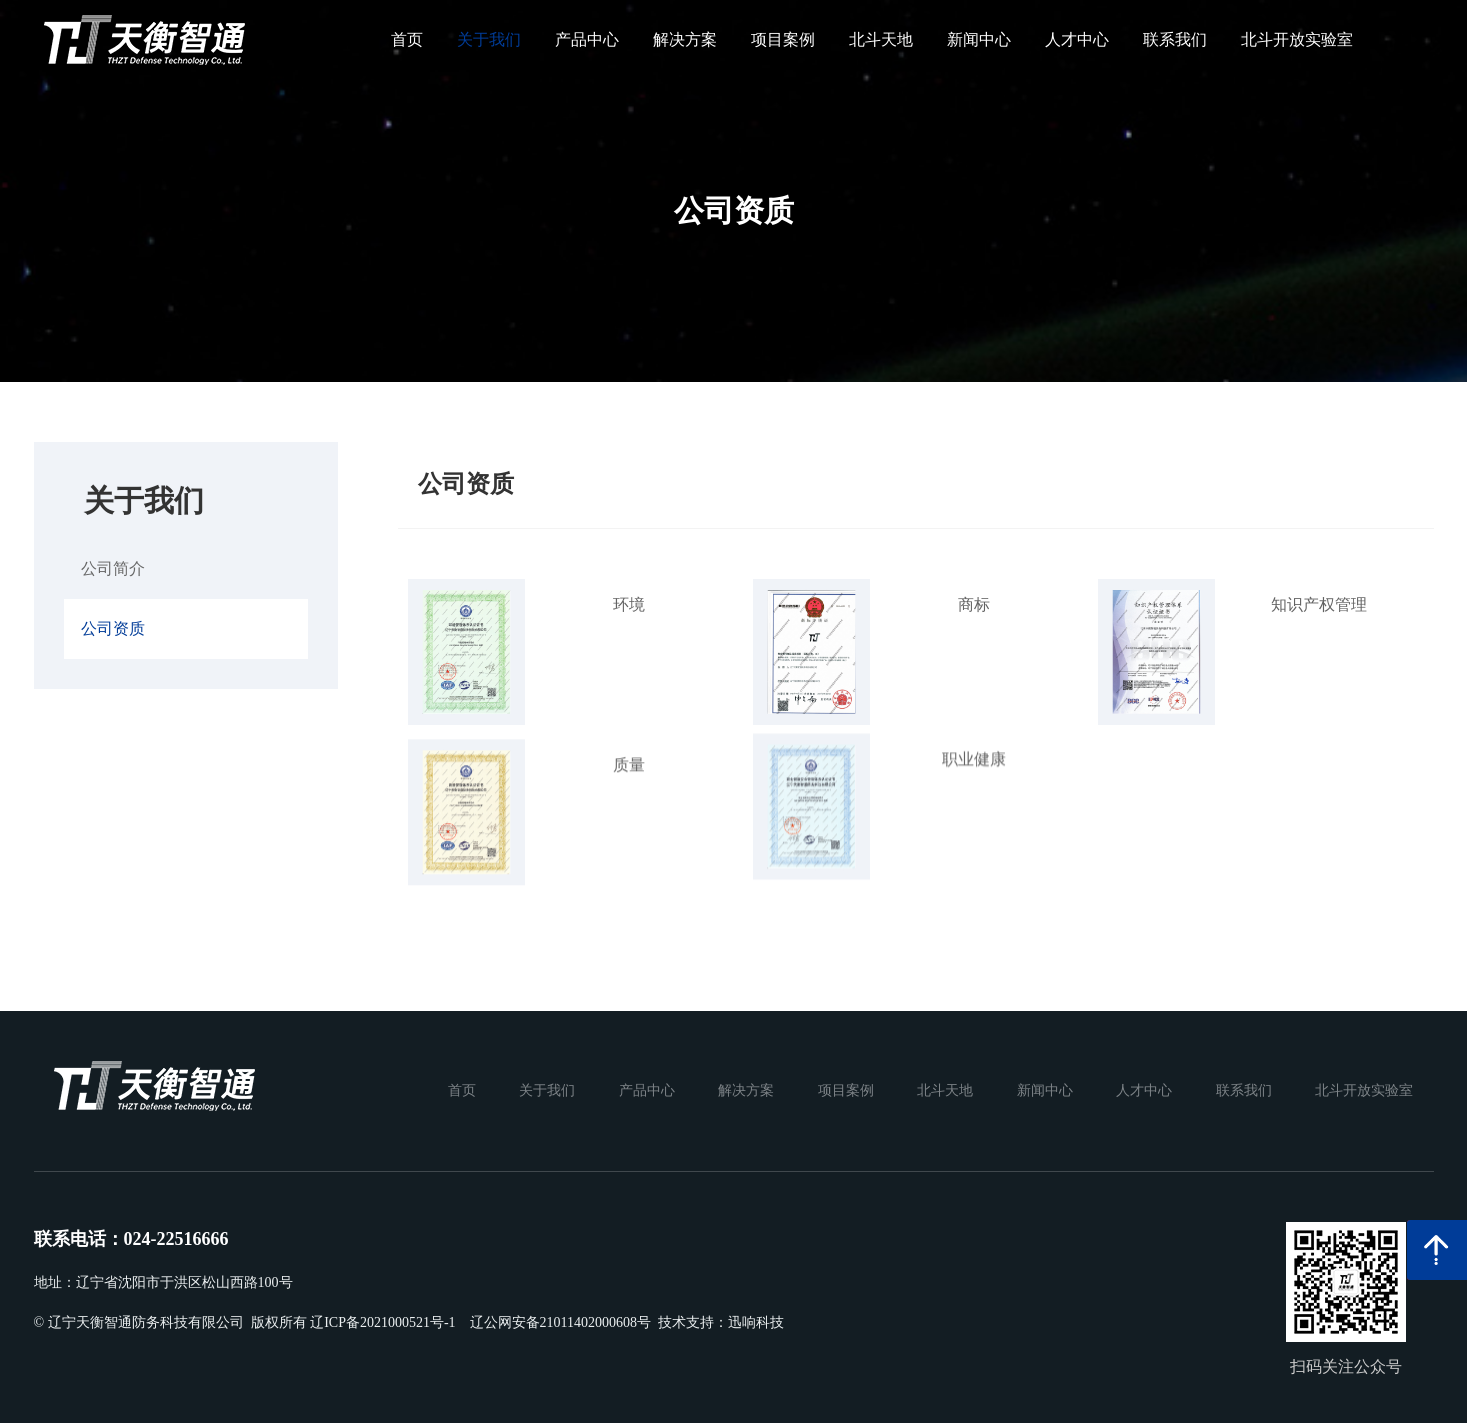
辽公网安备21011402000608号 (560, 1322)
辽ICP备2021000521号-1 (382, 1322)
